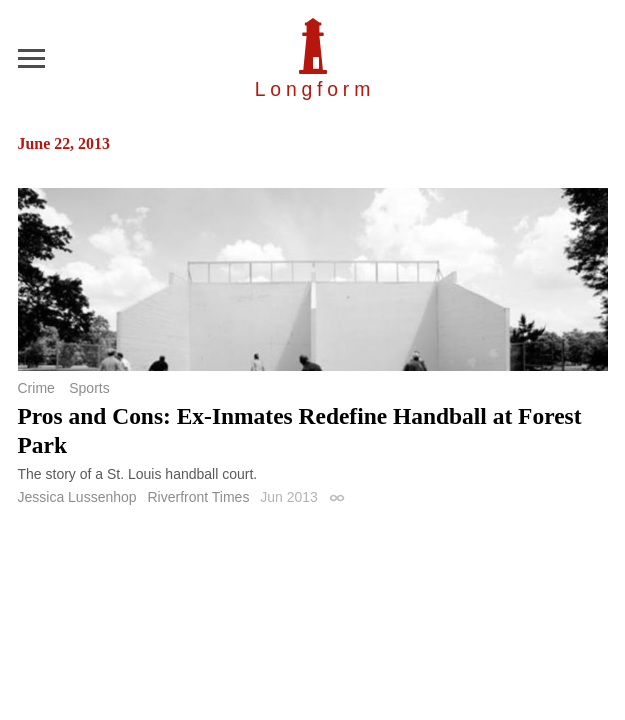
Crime (36, 388)
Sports (89, 388)
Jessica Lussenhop (77, 497)
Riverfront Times (198, 497)
